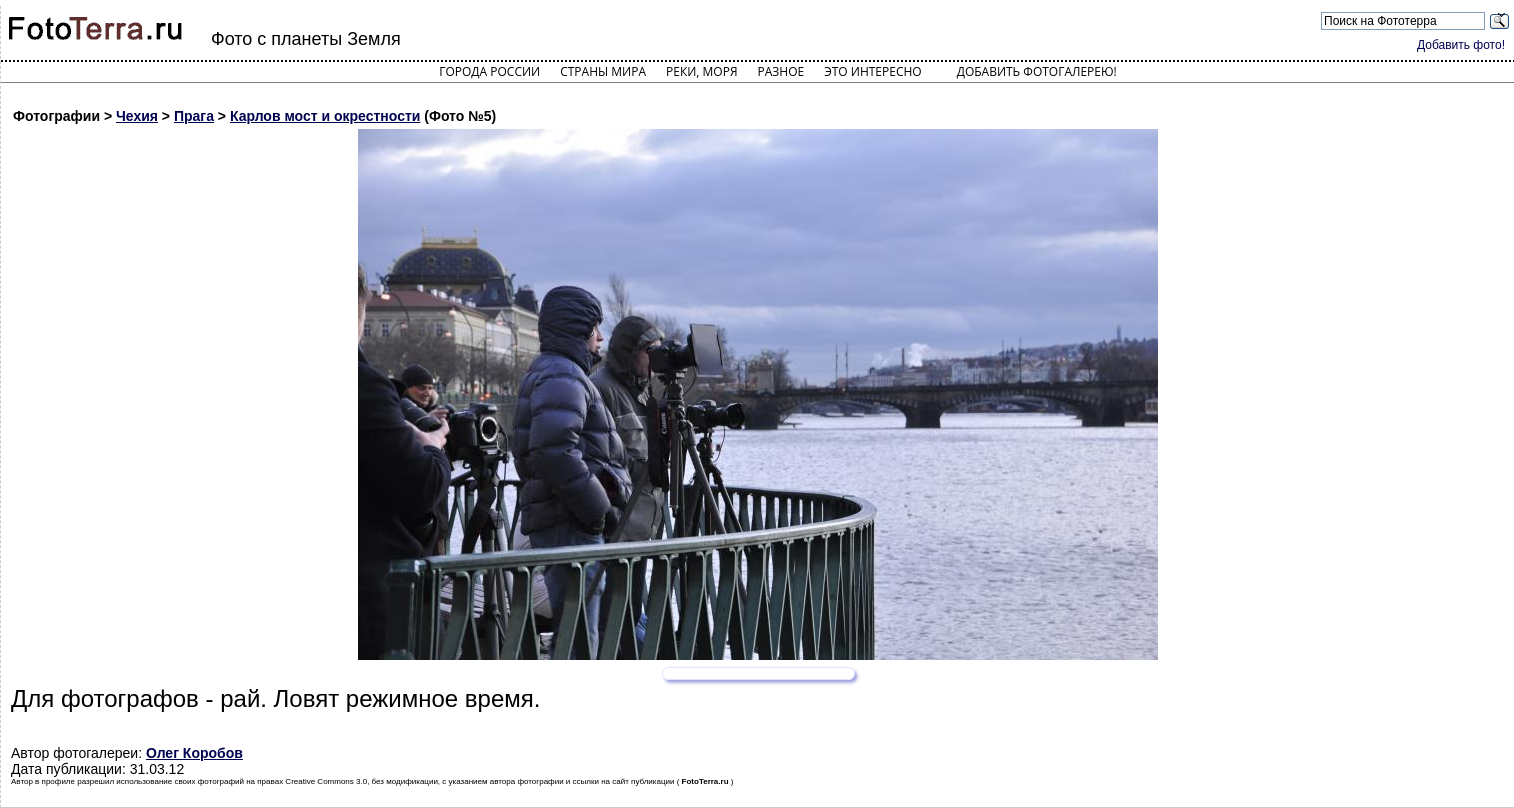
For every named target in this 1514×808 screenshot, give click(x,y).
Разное (781, 71)
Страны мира (603, 71)
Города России (489, 71)
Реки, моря (701, 71)
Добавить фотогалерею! (1037, 71)
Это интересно (873, 71)
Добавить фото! (1461, 45)
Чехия (137, 116)
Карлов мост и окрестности (325, 116)
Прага (194, 116)
